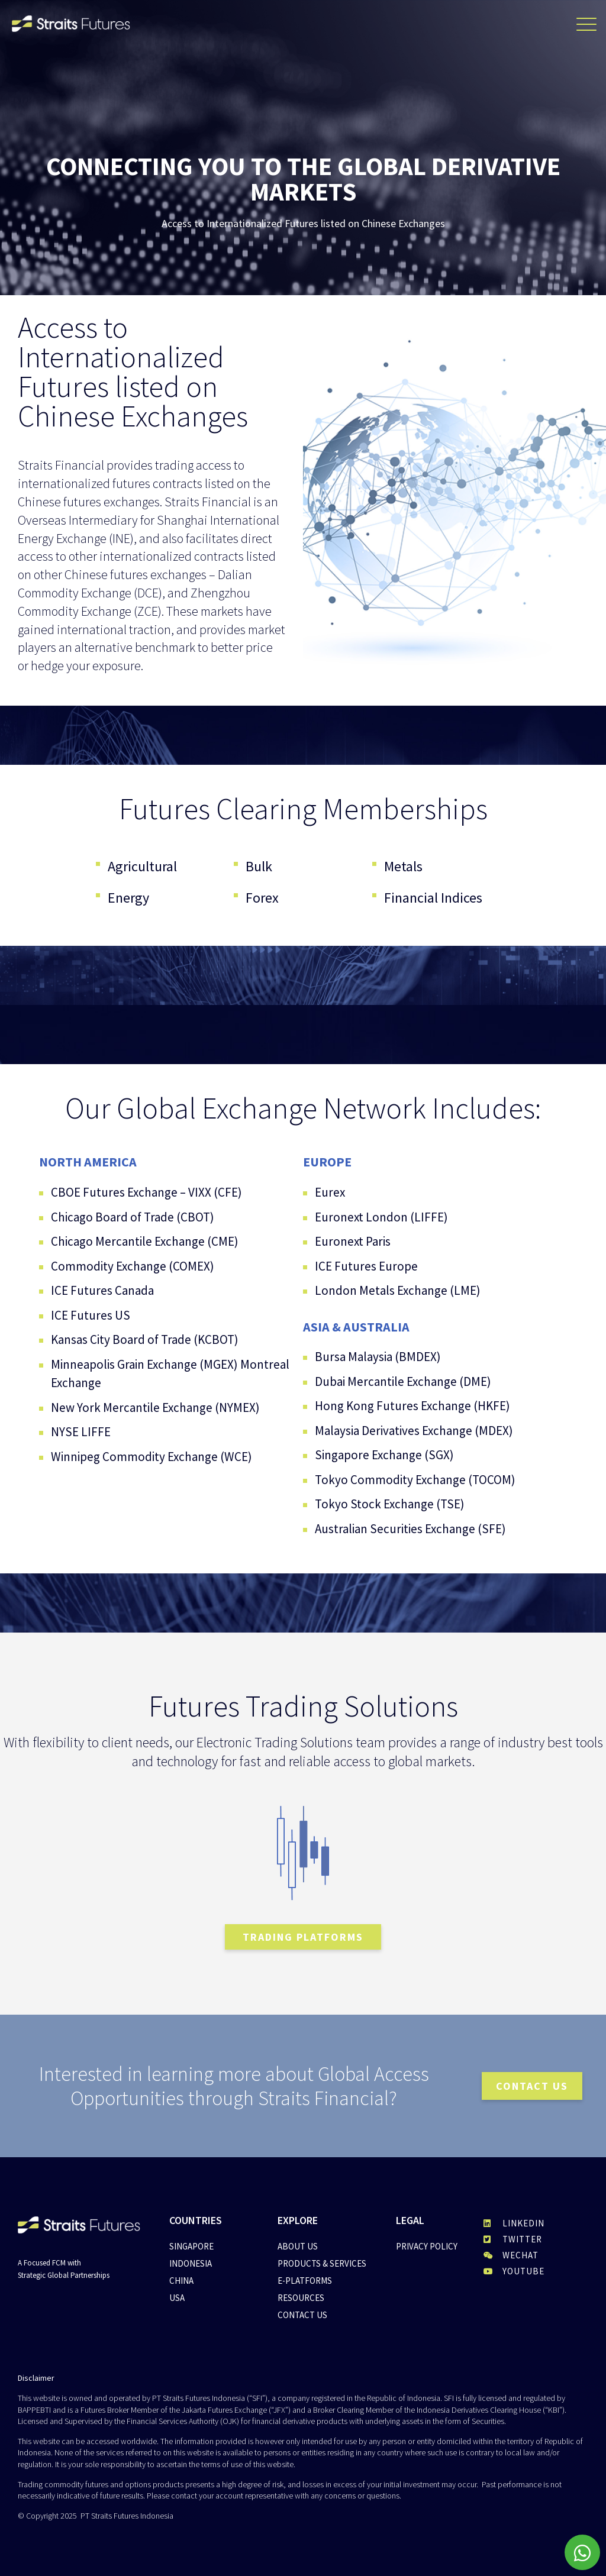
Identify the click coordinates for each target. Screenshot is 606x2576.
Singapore (191, 2246)
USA (177, 2297)
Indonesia (190, 2263)
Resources (301, 2297)
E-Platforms (305, 2280)
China (181, 2280)
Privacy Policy (426, 2246)
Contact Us (302, 2314)
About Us (298, 2246)
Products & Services (322, 2263)
